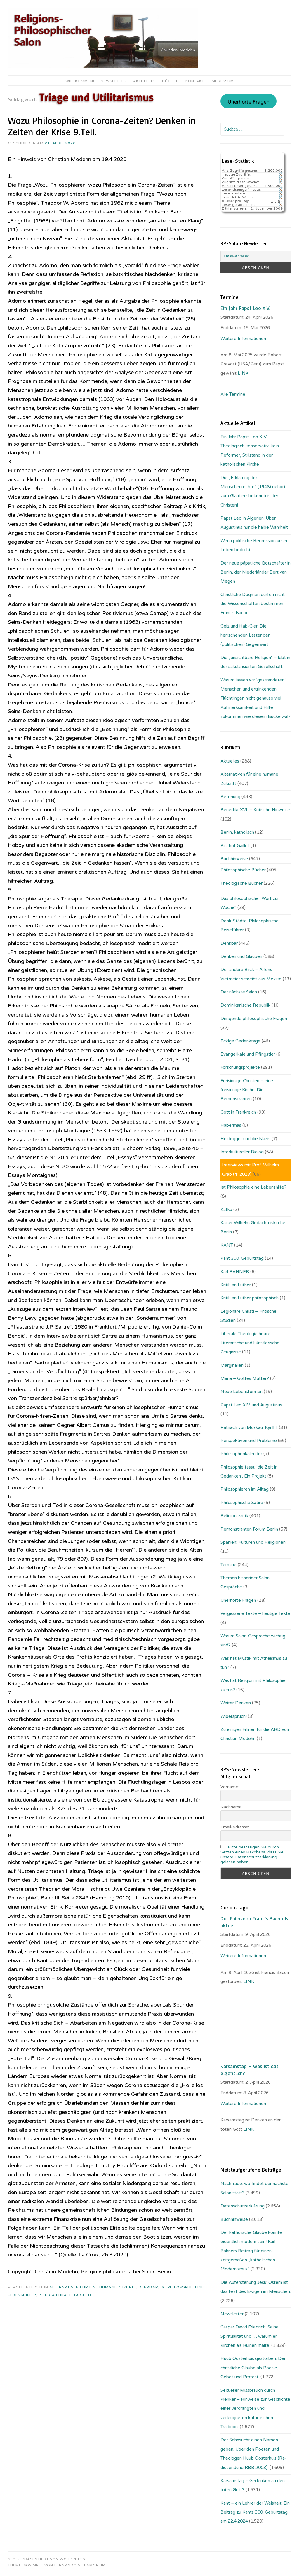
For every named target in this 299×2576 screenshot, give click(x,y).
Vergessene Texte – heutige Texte (255, 1613)
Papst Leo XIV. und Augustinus (251, 1405)
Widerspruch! (233, 1716)
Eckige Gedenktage (240, 1041)
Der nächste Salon (238, 992)
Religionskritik (234, 1515)
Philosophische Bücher (65, 2295)
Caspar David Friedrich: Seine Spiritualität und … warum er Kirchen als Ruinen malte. (249, 2336)
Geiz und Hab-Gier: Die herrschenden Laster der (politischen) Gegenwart (245, 635)
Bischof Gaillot (234, 845)
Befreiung (230, 796)
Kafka (226, 1209)
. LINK (248, 1981)
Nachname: (231, 1806)
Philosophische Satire (241, 1502)
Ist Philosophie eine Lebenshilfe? (253, 1187)
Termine (228, 1564)
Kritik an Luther (235, 1284)
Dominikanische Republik (245, 1005)
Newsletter (114, 81)
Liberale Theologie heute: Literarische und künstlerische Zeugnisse (249, 1343)
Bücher (170, 81)
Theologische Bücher (241, 883)
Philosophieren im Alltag (244, 1489)
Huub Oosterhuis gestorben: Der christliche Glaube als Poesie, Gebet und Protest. (253, 2367)
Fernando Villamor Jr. (80, 2565)
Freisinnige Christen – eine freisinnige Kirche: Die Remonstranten (246, 1090)
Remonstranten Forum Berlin (249, 1529)
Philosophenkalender (241, 1453)
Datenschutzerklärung (242, 2206)
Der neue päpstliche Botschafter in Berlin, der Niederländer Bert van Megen (255, 572)
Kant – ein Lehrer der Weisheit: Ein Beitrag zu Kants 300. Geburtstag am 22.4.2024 (255, 2512)
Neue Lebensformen (241, 1391)
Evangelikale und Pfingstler (247, 1054)
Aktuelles (144, 81)
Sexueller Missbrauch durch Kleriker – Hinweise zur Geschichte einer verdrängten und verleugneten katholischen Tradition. (255, 2409)
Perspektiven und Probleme (248, 1440)
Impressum (222, 81)
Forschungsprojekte (240, 1067)
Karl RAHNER (234, 1271)
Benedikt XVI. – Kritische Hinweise (255, 809)
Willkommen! (79, 81)
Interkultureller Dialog (242, 1151)
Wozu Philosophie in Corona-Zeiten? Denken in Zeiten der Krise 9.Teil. (102, 126)
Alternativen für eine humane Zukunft (92, 2287)
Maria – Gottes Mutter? (244, 1378)
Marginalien (232, 1365)
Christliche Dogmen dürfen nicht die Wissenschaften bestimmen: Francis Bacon (252, 604)
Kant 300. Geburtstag (242, 1258)
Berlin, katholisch (237, 832)
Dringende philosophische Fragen (253, 1018)
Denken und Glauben (241, 956)
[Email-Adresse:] (255, 256)
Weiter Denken (235, 1703)
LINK (244, 373)
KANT (226, 1245)
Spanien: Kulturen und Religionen (253, 1542)
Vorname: (229, 1786)
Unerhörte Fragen (248, 102)
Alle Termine (232, 394)
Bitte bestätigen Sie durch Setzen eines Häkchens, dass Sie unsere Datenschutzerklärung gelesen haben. (252, 1854)
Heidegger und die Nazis (245, 1138)
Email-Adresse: (234, 1827)
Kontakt (194, 81)
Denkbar (148, 2287)
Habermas (230, 1125)
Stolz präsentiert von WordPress (46, 2559)
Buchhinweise (234, 858)
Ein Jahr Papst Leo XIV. (245, 308)
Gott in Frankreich (238, 1112)
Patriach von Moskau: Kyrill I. (249, 1427)
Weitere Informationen (243, 338)
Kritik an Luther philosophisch (249, 1298)
